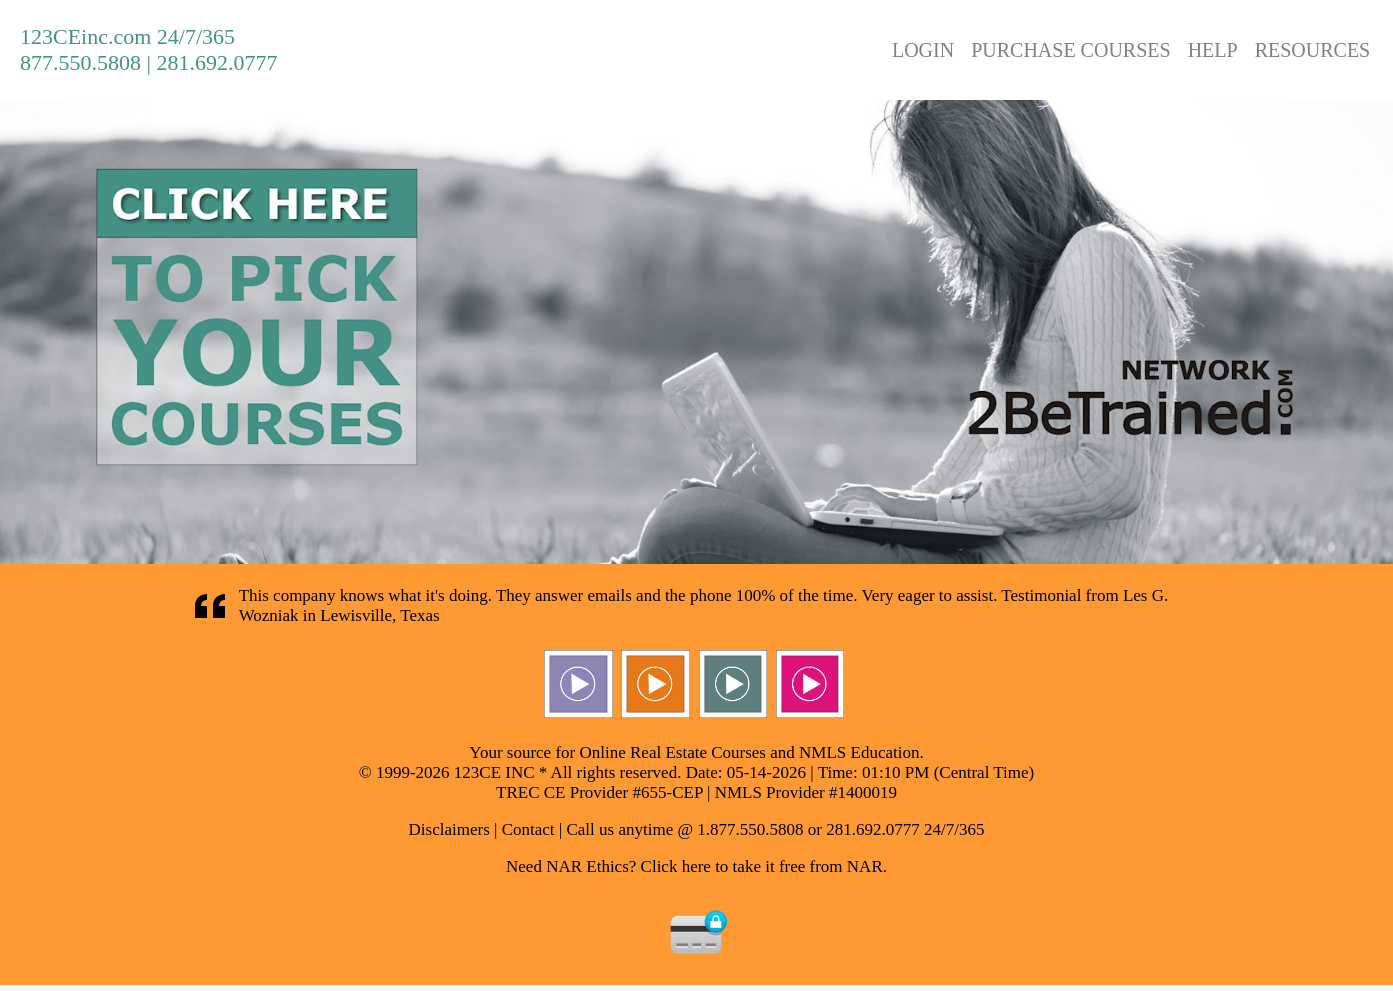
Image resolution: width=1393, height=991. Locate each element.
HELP (1213, 50)
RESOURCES (1313, 50)
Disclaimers (449, 829)
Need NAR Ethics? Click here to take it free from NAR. (696, 866)
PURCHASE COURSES (1071, 50)
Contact (528, 829)
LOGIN (923, 50)
